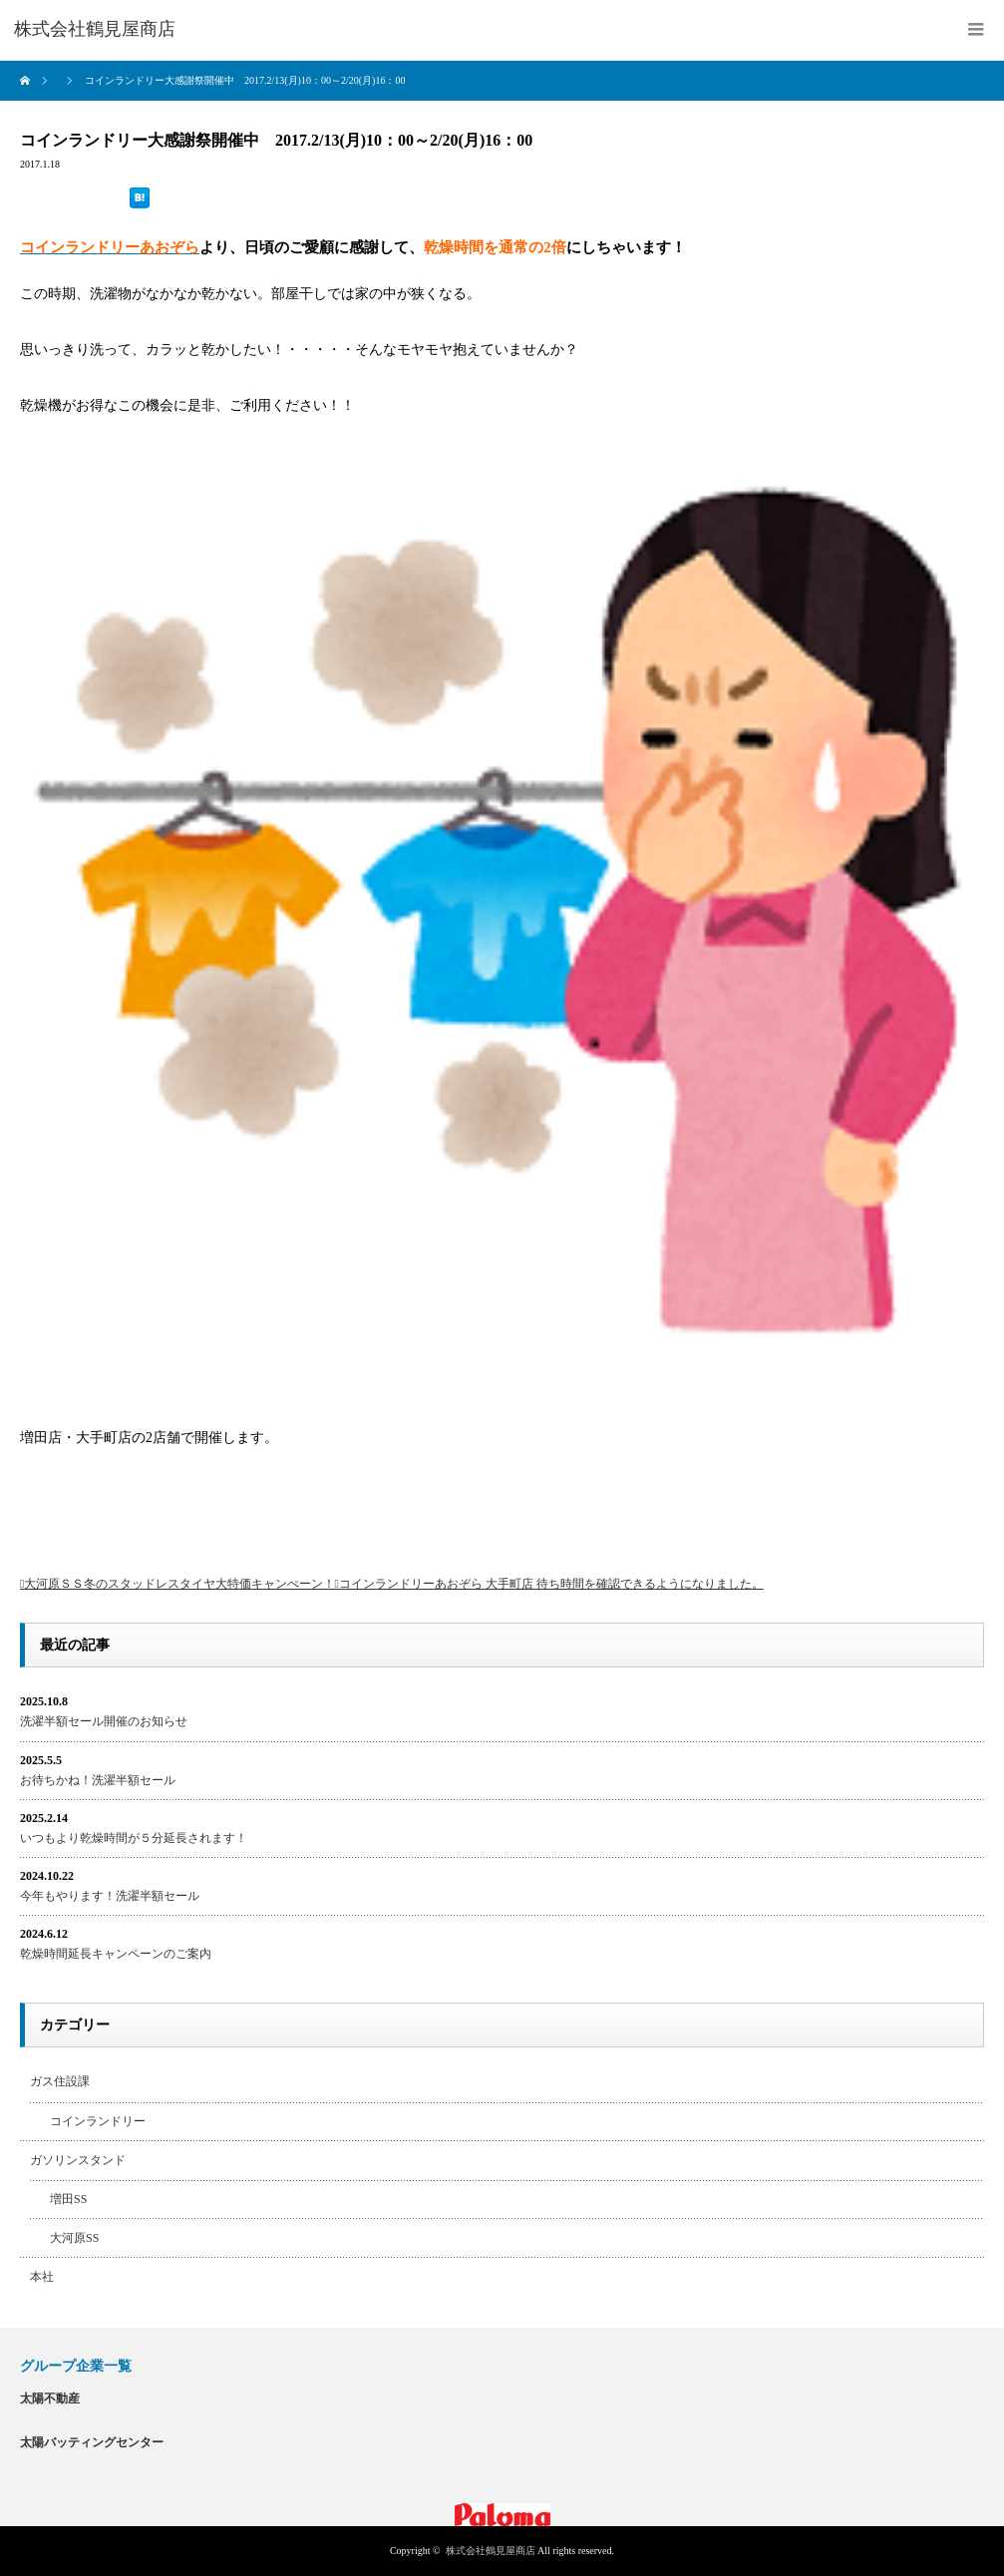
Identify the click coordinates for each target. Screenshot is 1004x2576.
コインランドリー (98, 2121)
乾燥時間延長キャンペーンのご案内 (115, 1954)
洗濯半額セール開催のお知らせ (103, 1721)
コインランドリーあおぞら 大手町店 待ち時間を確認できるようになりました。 (551, 1584)
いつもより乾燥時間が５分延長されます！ (133, 1838)
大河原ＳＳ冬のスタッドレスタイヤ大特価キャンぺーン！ (179, 1584)
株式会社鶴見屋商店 (490, 2550)
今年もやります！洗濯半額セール (109, 1896)
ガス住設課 (60, 2081)
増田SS (68, 2199)
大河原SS (74, 2238)
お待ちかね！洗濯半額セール (97, 1780)
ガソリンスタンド (78, 2160)
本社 (42, 2277)
